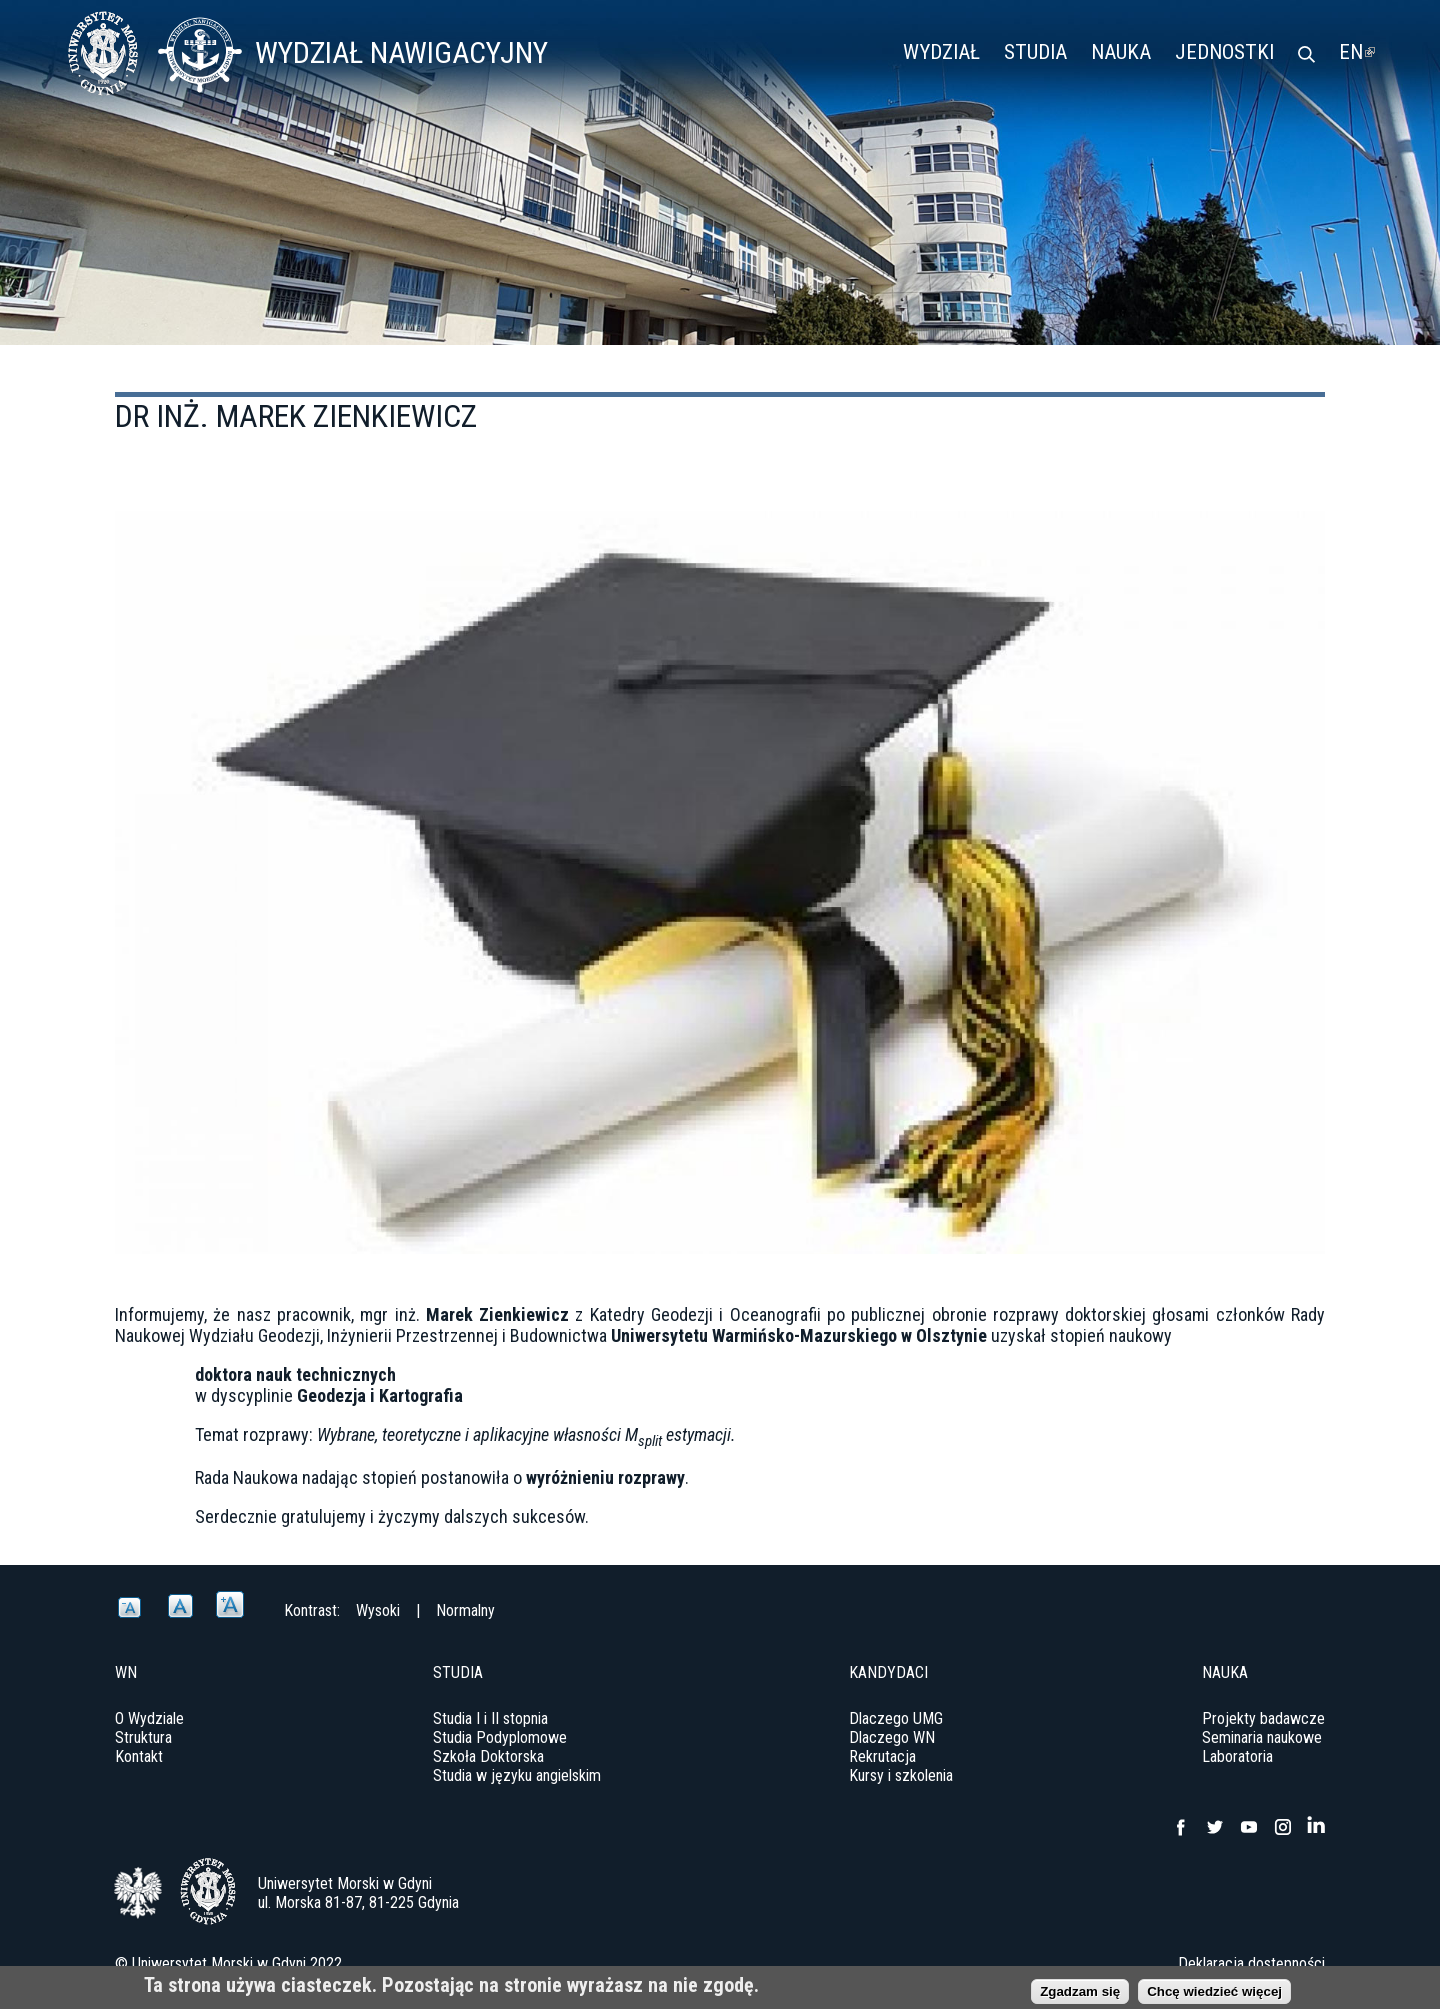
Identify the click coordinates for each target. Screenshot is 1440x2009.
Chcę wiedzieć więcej (1214, 1995)
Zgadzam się (1080, 1995)
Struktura (143, 1737)
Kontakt (139, 1756)
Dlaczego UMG (896, 1718)
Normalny (465, 1610)
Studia (1035, 52)
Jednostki (1224, 52)
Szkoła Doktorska (488, 1756)
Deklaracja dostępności (1251, 1963)
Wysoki (378, 1610)
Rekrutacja (882, 1756)
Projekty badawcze (1263, 1718)
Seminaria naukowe (1262, 1737)
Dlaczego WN (892, 1737)
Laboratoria (1237, 1756)
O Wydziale (149, 1718)
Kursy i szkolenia (901, 1775)
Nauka (1121, 52)
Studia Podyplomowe (500, 1737)
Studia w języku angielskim (517, 1775)
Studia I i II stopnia (490, 1718)
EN (1357, 52)
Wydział (941, 52)
